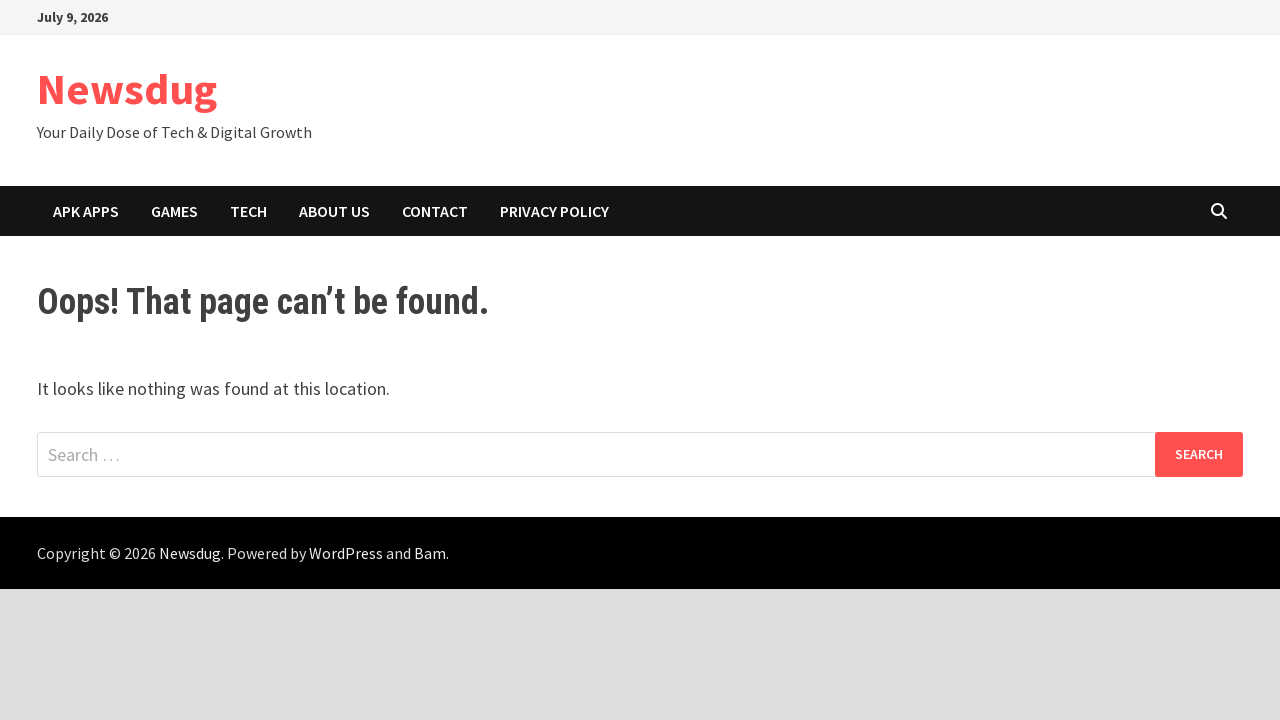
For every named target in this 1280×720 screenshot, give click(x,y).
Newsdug (127, 88)
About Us (334, 211)
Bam (430, 553)
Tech (248, 211)
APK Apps (86, 211)
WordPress (346, 553)
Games (174, 211)
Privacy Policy (554, 211)
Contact (435, 211)
